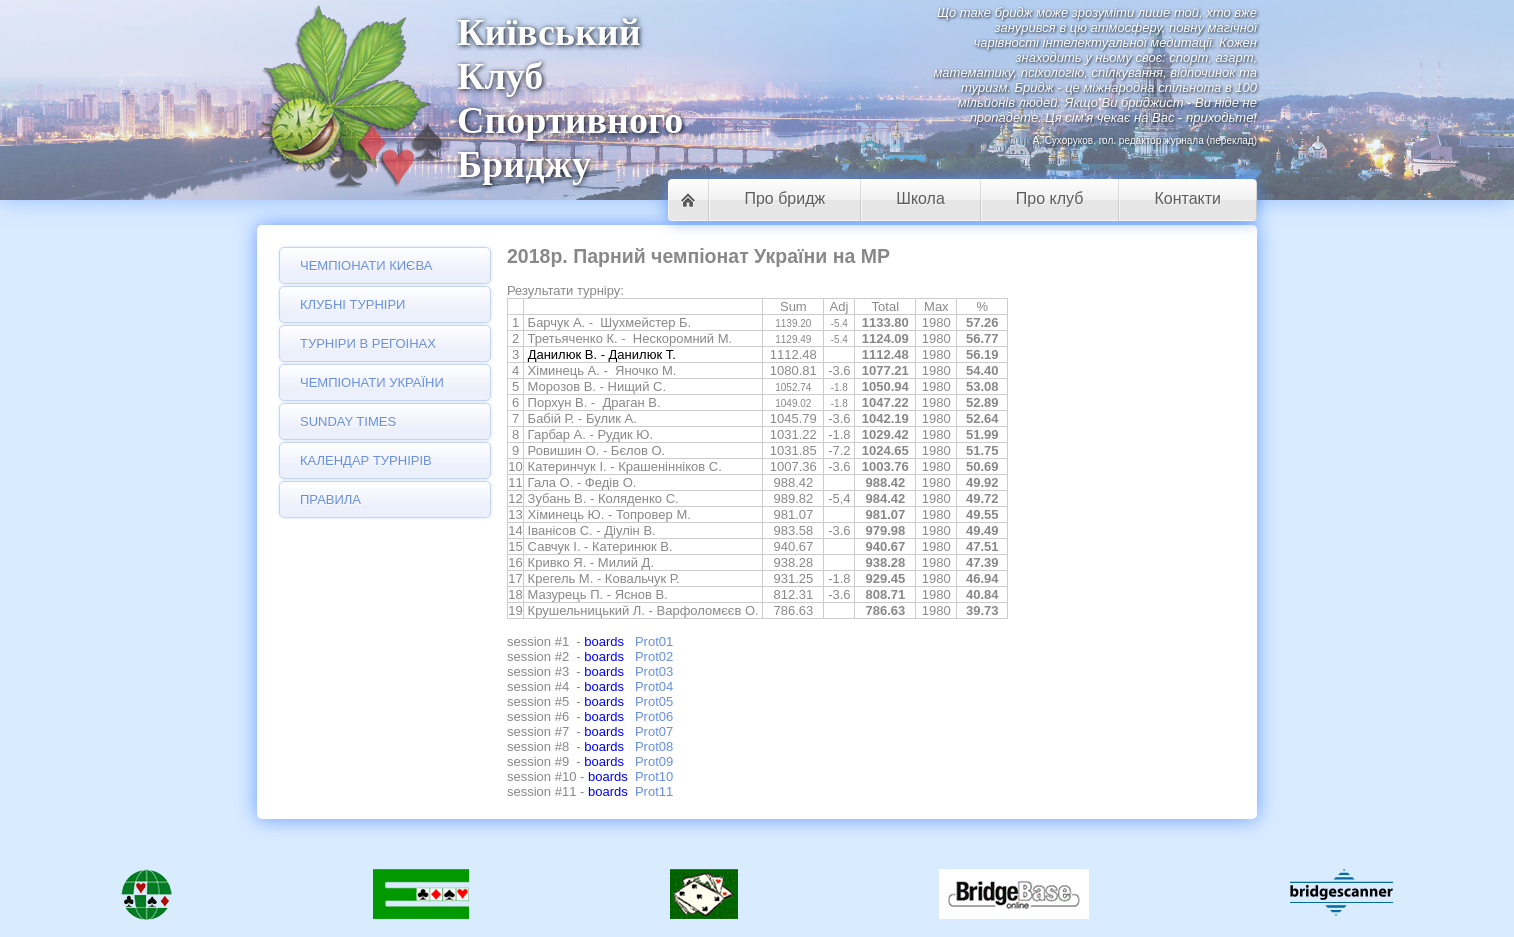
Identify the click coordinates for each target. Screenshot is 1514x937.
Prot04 (654, 686)
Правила (330, 499)
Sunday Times (348, 421)
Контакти (1187, 198)
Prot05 (654, 701)
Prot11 (654, 791)
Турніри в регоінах (368, 343)
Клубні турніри (352, 304)
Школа (920, 198)
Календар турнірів (366, 460)
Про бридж (784, 198)
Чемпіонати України (372, 382)
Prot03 (654, 671)
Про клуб (1050, 198)
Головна (688, 200)
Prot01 (654, 641)
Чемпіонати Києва (366, 265)
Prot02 (654, 656)
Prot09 (654, 761)
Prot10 (654, 776)
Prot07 (654, 731)
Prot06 (654, 716)
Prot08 (654, 746)
